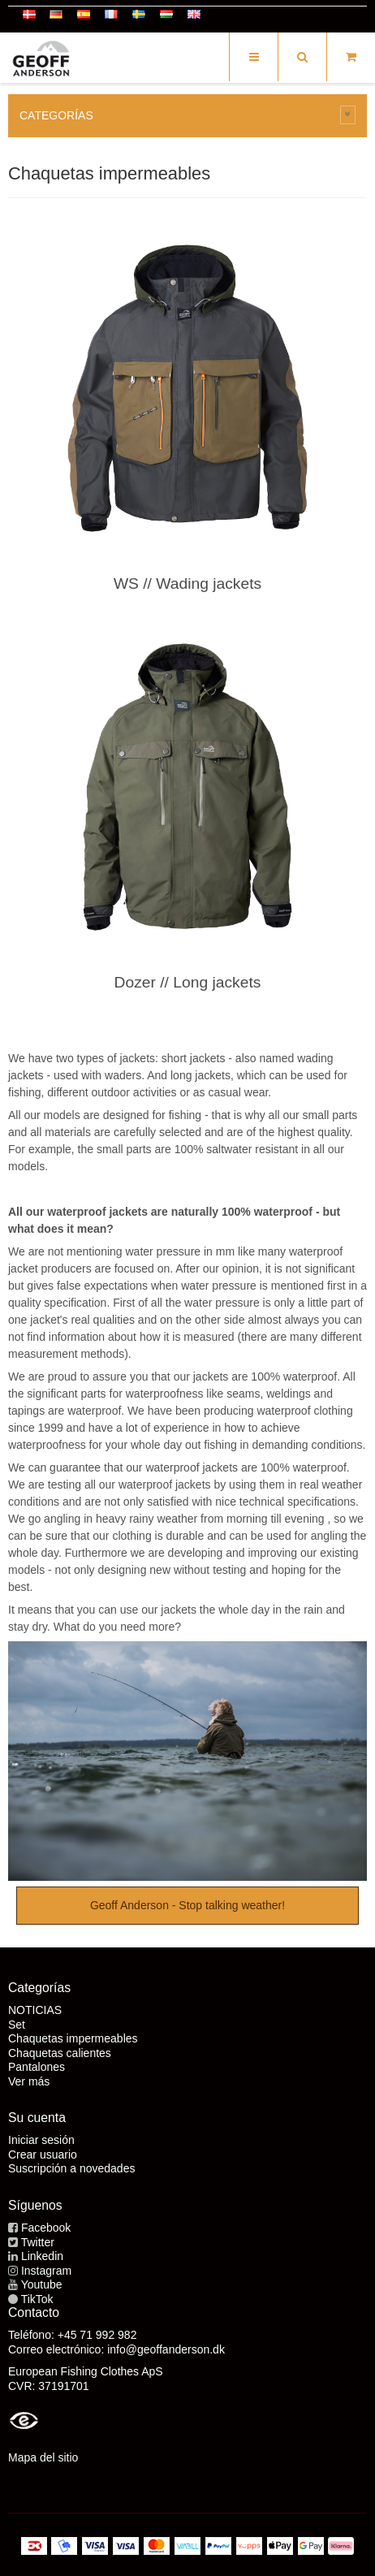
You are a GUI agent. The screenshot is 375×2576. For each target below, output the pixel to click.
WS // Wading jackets (187, 583)
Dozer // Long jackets (187, 982)
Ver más (29, 2081)
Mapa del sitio (43, 2457)
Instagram (46, 2270)
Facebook (46, 2227)
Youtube (41, 2284)
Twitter (37, 2242)
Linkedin (42, 2256)
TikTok (37, 2299)
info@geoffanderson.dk (166, 2349)
